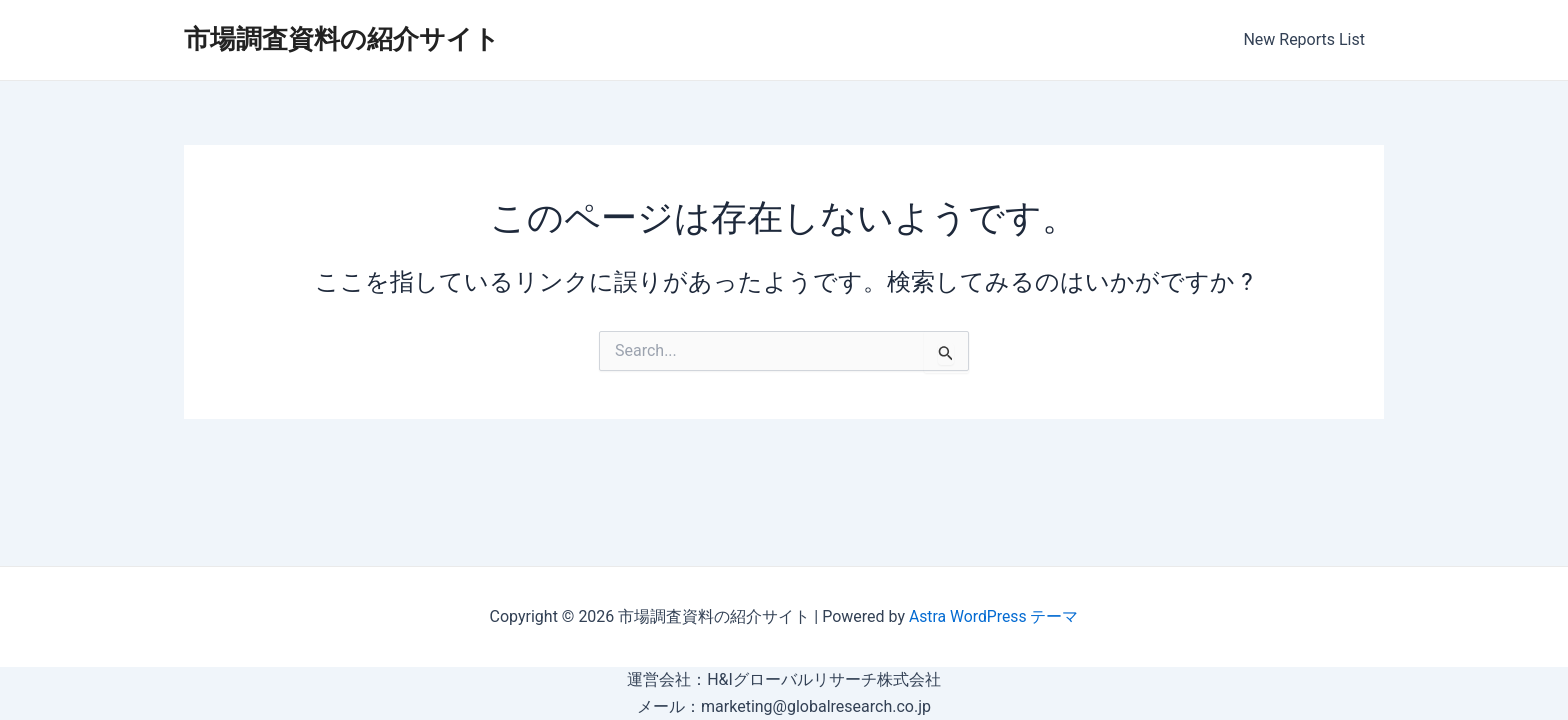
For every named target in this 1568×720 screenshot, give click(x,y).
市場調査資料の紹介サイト (342, 39)
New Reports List (1307, 39)
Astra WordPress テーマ (993, 616)
